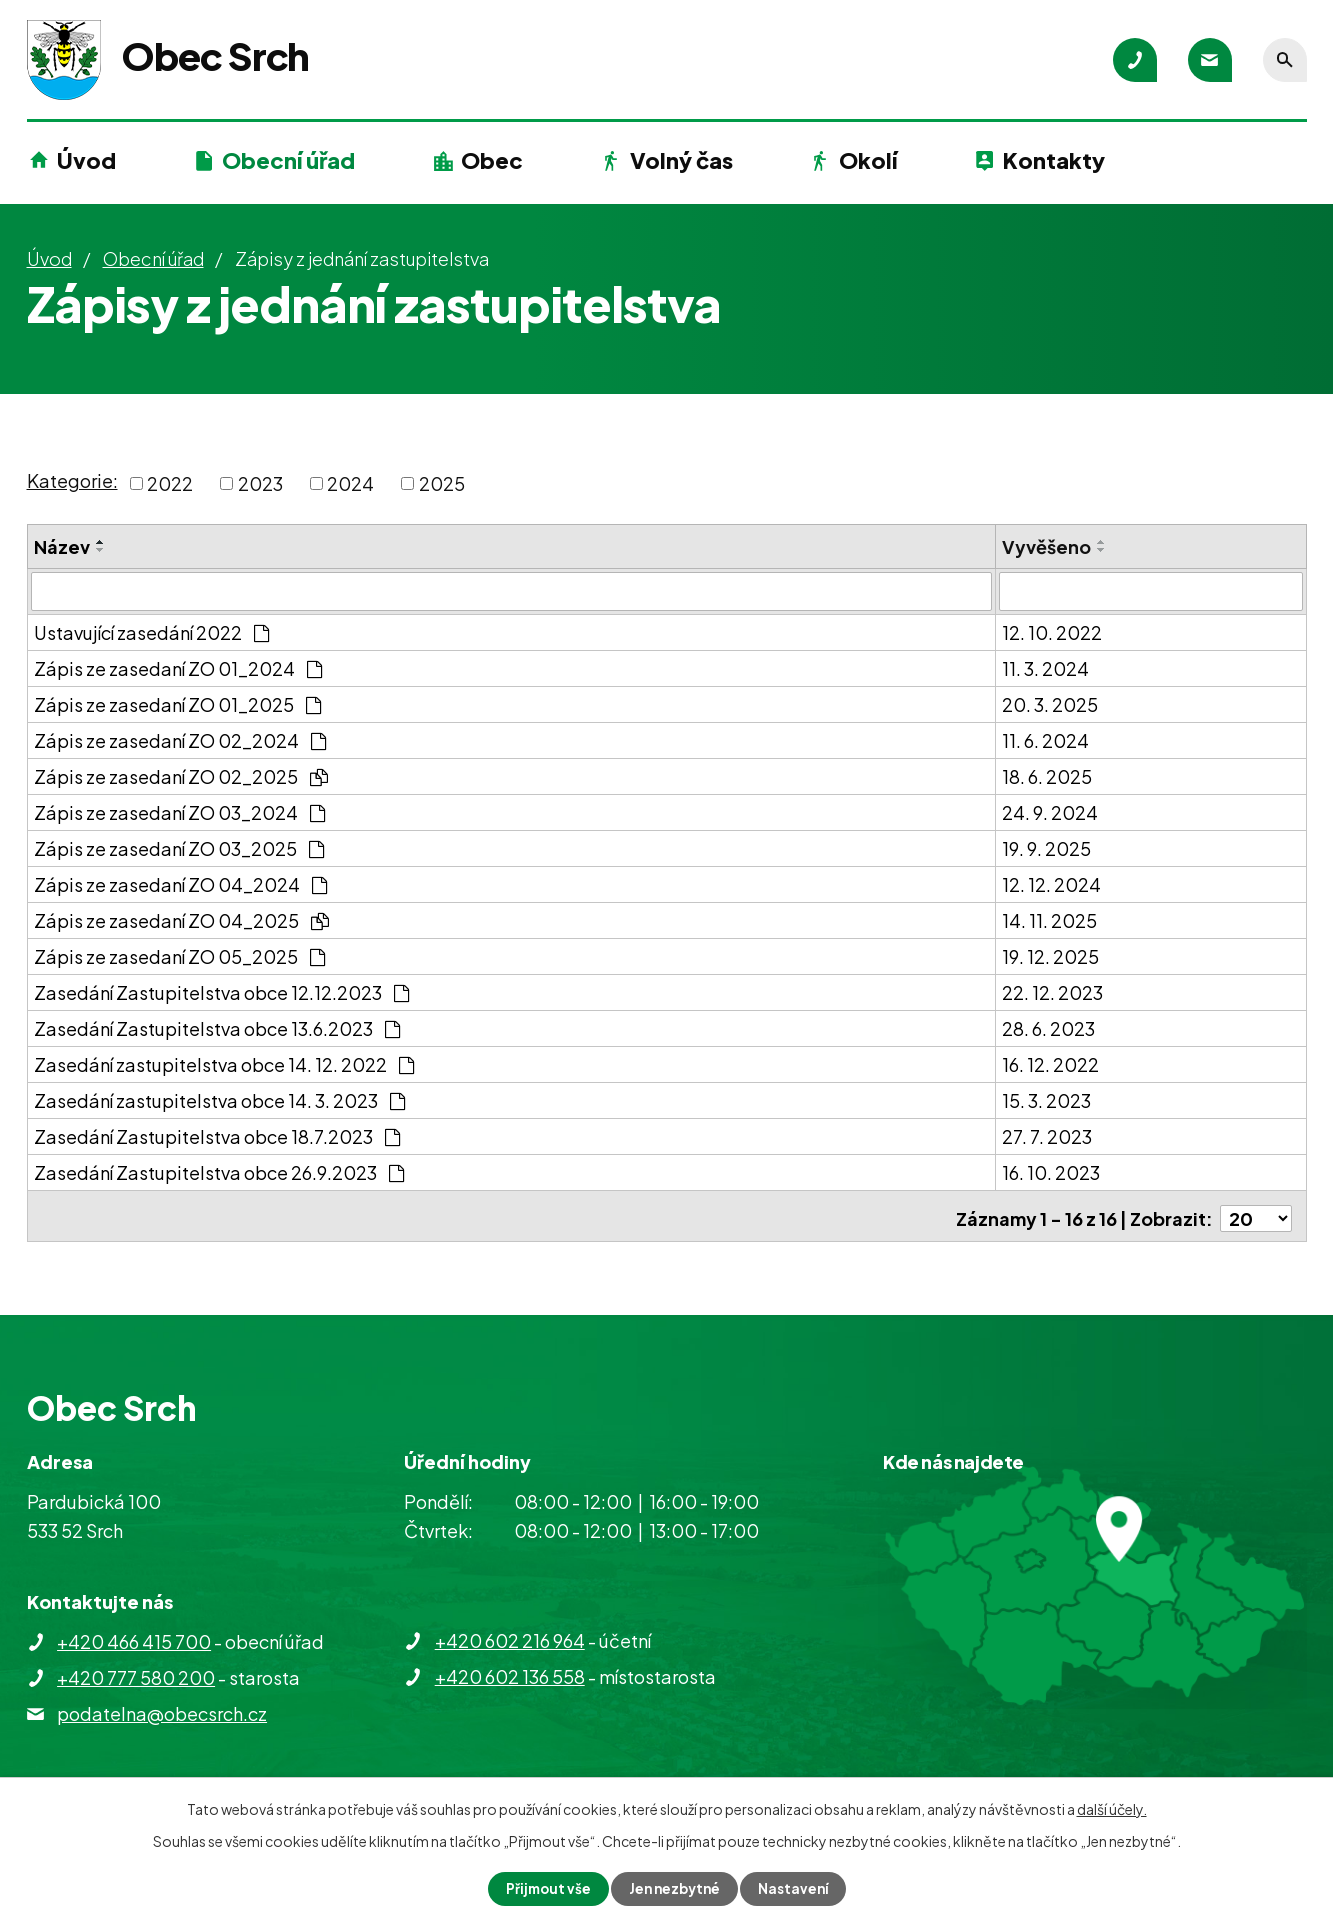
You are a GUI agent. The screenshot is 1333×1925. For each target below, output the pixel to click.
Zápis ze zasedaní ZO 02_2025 (181, 775)
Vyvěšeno (1046, 546)
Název (62, 546)
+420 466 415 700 (134, 1635)
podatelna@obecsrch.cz (162, 1707)
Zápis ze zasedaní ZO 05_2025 (179, 955)
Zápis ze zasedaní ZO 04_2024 (180, 883)
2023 (260, 483)
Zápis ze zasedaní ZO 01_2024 (178, 667)
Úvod (86, 160)
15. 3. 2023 (1046, 1099)
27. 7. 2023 (1047, 1135)
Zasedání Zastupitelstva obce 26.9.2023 (219, 1171)
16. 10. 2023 (1051, 1171)
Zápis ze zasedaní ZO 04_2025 (181, 919)
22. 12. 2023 (1052, 991)
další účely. (1112, 1808)
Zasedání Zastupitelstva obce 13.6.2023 (217, 1027)
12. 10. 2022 (1052, 631)
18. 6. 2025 (1047, 775)
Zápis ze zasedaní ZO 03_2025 (179, 847)
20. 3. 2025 (1050, 703)
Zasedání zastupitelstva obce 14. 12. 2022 (224, 1063)
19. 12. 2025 (1050, 955)
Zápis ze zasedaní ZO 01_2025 (177, 703)
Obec (492, 160)
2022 (170, 483)
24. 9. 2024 (1050, 811)
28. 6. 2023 (1048, 1027)
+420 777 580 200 (136, 1671)
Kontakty (1054, 160)
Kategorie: (72, 480)
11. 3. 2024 (1045, 667)
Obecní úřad (288, 160)
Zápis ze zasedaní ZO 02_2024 (180, 739)
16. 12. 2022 (1050, 1063)
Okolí (868, 160)
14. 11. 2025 (1049, 919)
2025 (442, 483)
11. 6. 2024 (1045, 739)
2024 (350, 483)
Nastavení (796, 1888)
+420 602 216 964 (510, 1634)
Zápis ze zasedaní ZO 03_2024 (179, 811)
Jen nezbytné (674, 1888)
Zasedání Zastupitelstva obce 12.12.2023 (221, 991)
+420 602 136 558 (510, 1670)
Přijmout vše (544, 1888)
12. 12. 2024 (1051, 883)
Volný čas (681, 160)
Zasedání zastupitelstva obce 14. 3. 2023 (219, 1099)
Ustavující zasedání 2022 (151, 631)
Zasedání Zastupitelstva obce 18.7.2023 (217, 1135)
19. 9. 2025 (1046, 847)
